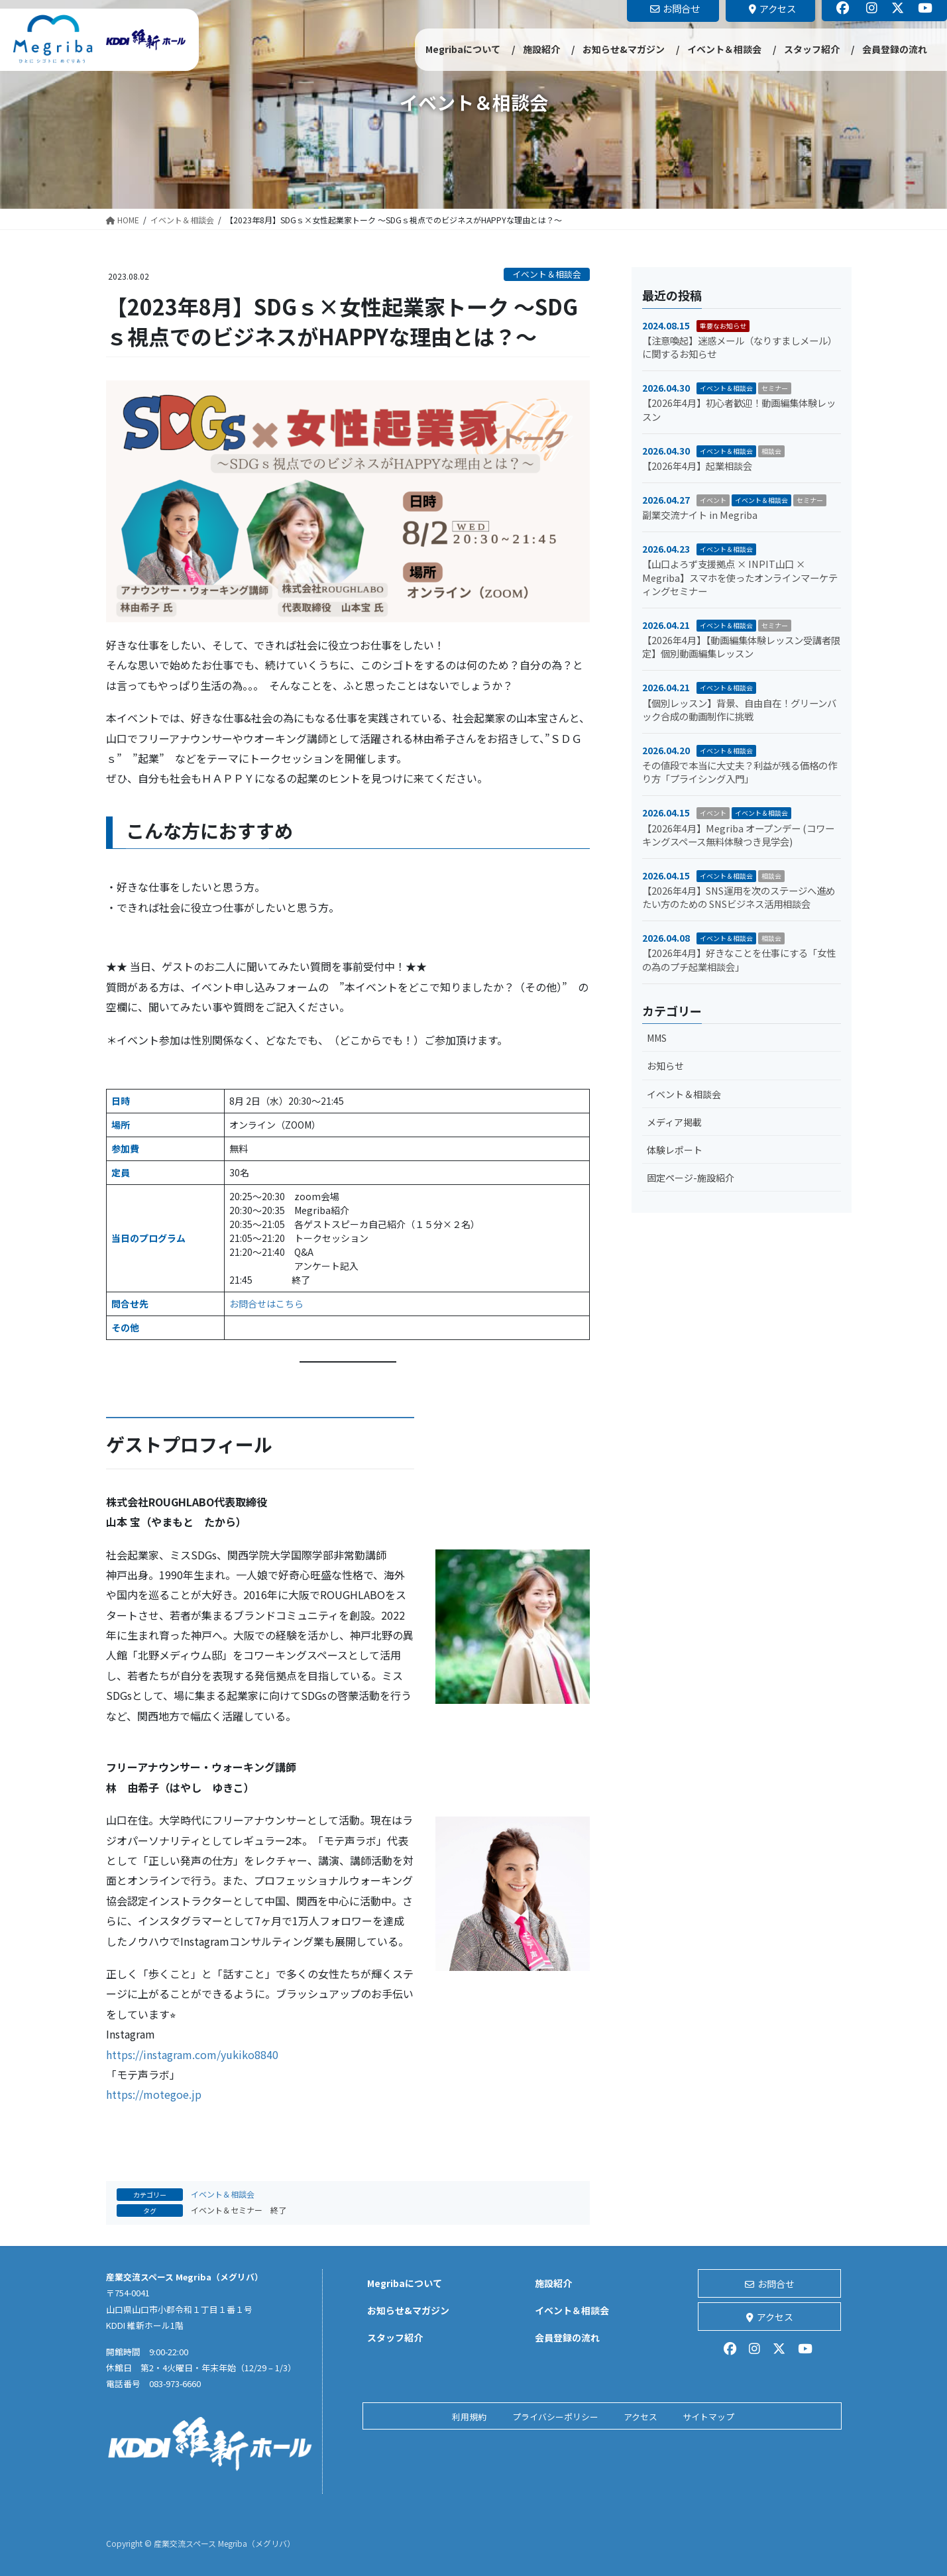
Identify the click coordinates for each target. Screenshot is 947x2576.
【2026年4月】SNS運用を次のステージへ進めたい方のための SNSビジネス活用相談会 (738, 897)
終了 (278, 2209)
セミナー (774, 388)
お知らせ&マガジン (408, 2310)
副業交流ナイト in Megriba (699, 515)
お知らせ (665, 1065)
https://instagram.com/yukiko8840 (192, 2054)
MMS (657, 1037)
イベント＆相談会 (546, 274)
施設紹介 (553, 2283)
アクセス (769, 2317)
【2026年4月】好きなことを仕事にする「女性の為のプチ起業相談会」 (739, 959)
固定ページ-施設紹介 (690, 1177)
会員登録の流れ (567, 2337)
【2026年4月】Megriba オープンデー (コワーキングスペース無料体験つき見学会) (738, 834)
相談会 (771, 451)
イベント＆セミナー (226, 2209)
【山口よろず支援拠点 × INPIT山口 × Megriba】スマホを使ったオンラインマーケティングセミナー (740, 577)
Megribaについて (404, 2283)
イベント (713, 500)
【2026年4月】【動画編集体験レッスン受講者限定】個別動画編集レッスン (741, 646)
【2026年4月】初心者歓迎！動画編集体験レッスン (739, 409)
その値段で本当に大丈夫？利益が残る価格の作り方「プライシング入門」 (739, 771)
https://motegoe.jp (153, 2094)
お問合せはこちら (266, 1303)
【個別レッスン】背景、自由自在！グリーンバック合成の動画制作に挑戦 (739, 709)
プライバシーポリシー (555, 2416)
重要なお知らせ (723, 326)
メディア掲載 (674, 1122)
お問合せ (770, 2283)
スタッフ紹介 (395, 2337)
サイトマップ (708, 2416)
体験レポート (674, 1149)
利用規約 (469, 2416)
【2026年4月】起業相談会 (697, 466)
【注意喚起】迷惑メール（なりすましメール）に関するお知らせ (739, 347)
